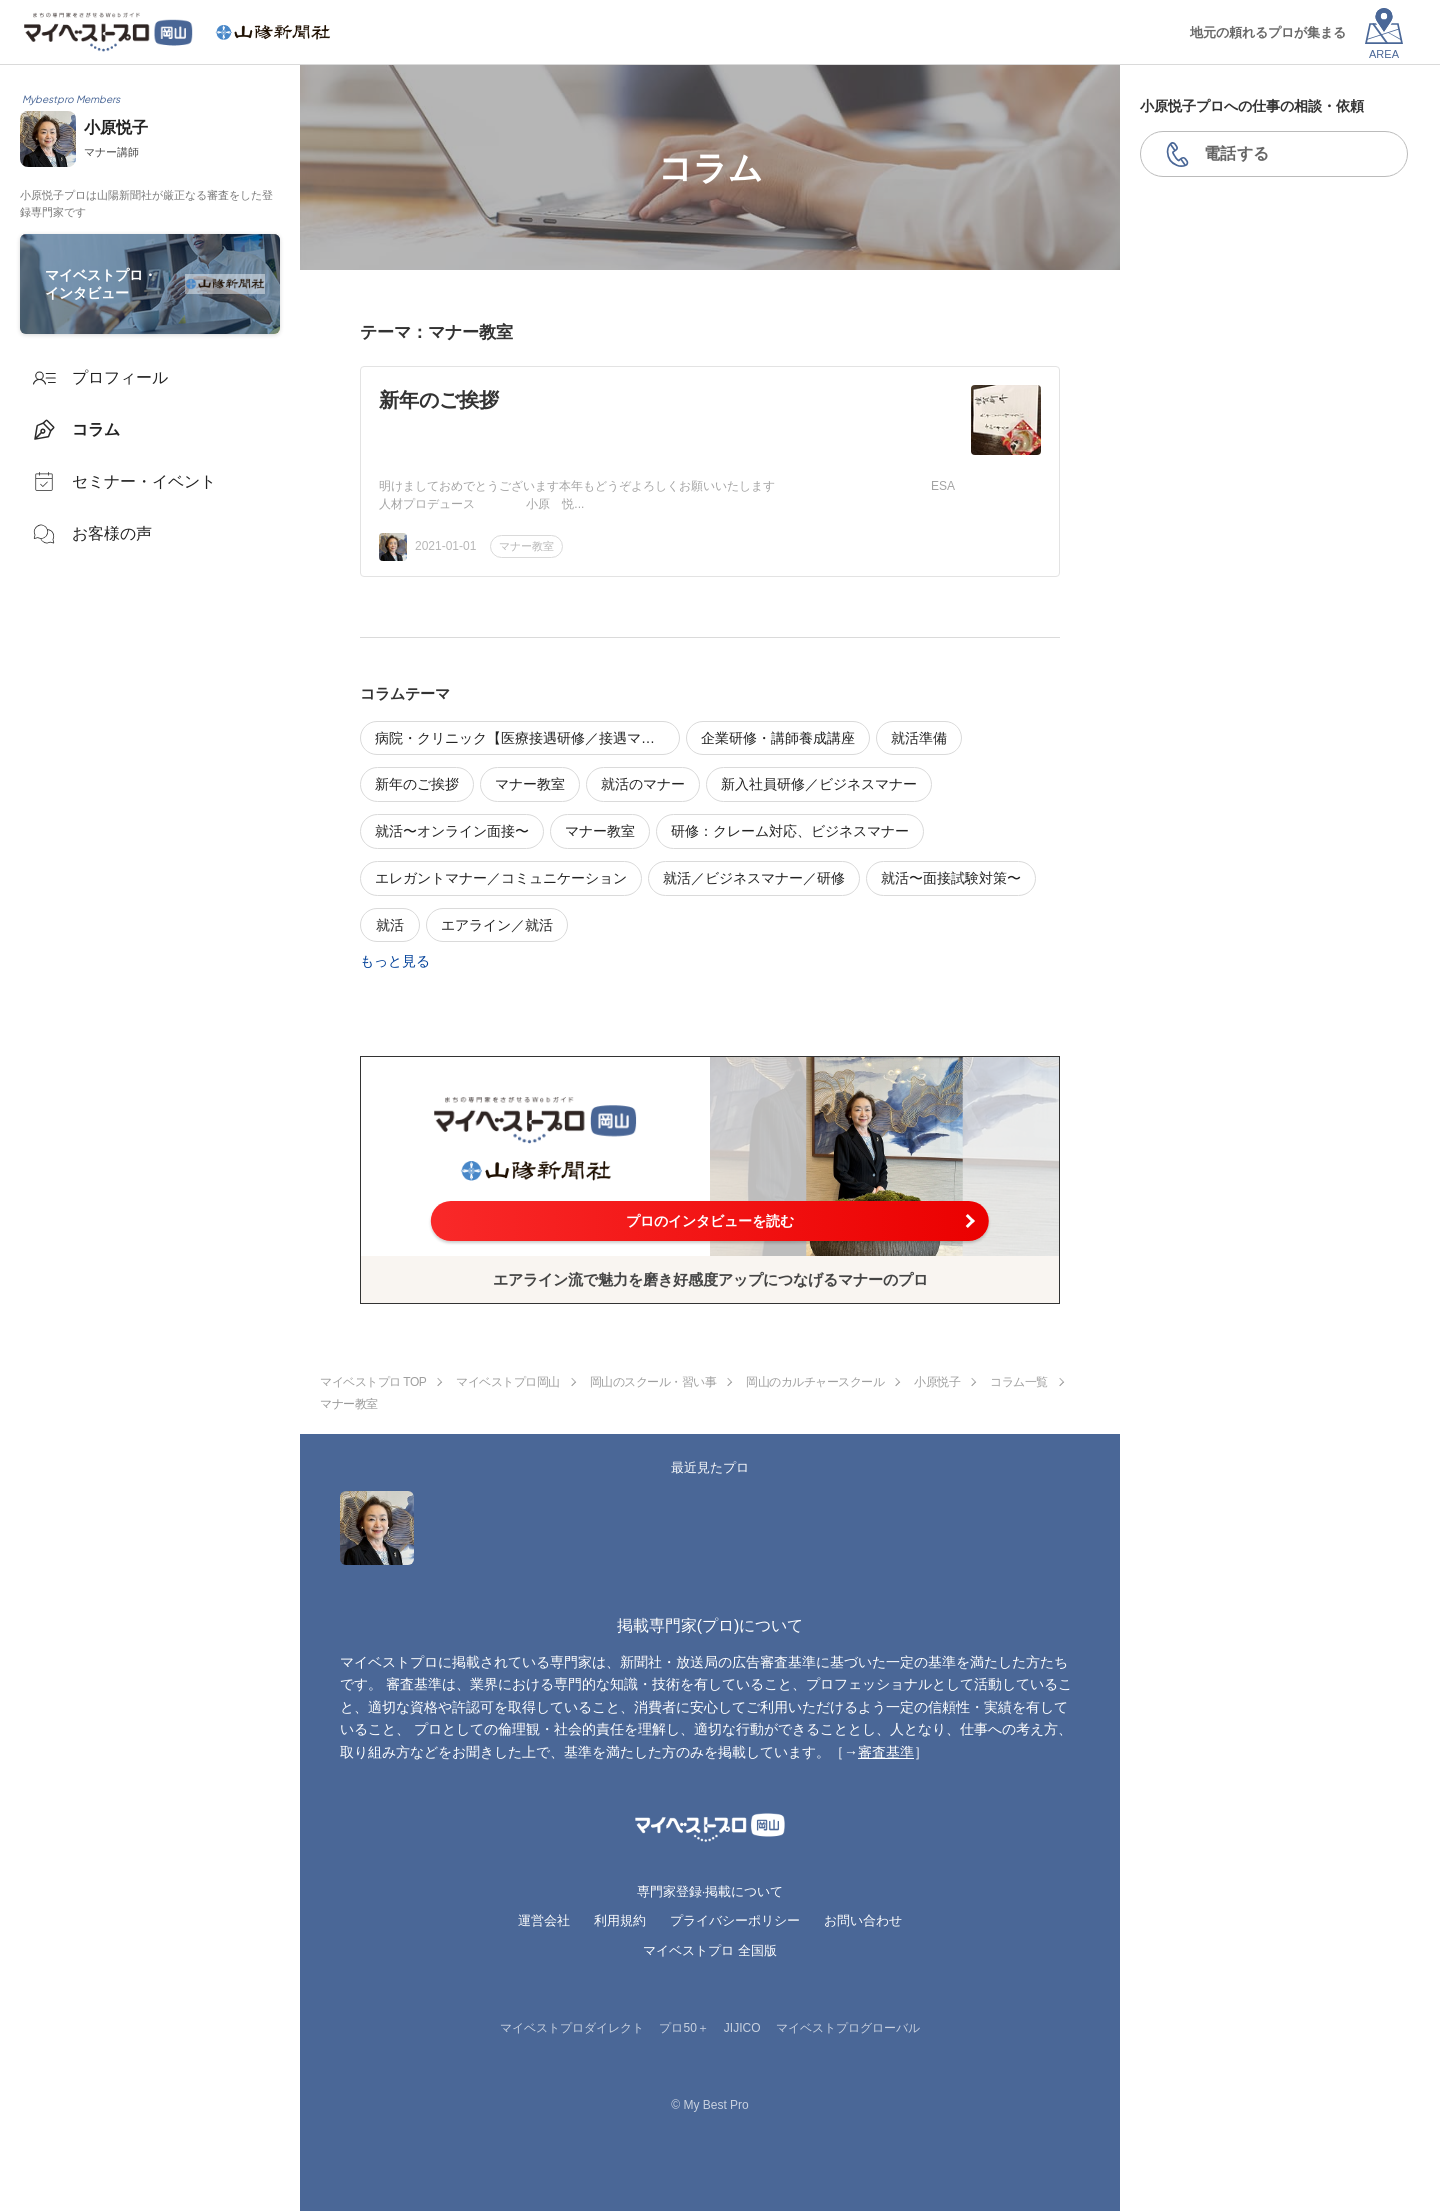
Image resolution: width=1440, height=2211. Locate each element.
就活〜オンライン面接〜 (452, 831)
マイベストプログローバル (848, 2028)
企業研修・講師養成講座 (778, 738)
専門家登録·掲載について (710, 1891)
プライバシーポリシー (735, 1920)
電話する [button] (1236, 153)
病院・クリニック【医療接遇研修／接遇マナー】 (527, 738)
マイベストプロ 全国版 (710, 1950)
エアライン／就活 (497, 925)
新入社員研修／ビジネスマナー (819, 784)
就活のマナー (643, 784)
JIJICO (742, 2028)
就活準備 (919, 738)
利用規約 (620, 1920)
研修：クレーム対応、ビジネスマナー (790, 831)
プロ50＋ (683, 2028)
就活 (390, 925)
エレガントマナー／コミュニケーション (501, 878)
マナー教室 (526, 546)
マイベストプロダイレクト (572, 2028)
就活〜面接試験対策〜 (951, 878)
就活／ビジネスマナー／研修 (754, 878)
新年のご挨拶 (417, 784)
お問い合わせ (863, 1920)
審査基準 (886, 1752)
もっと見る (395, 961)
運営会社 (544, 1920)
